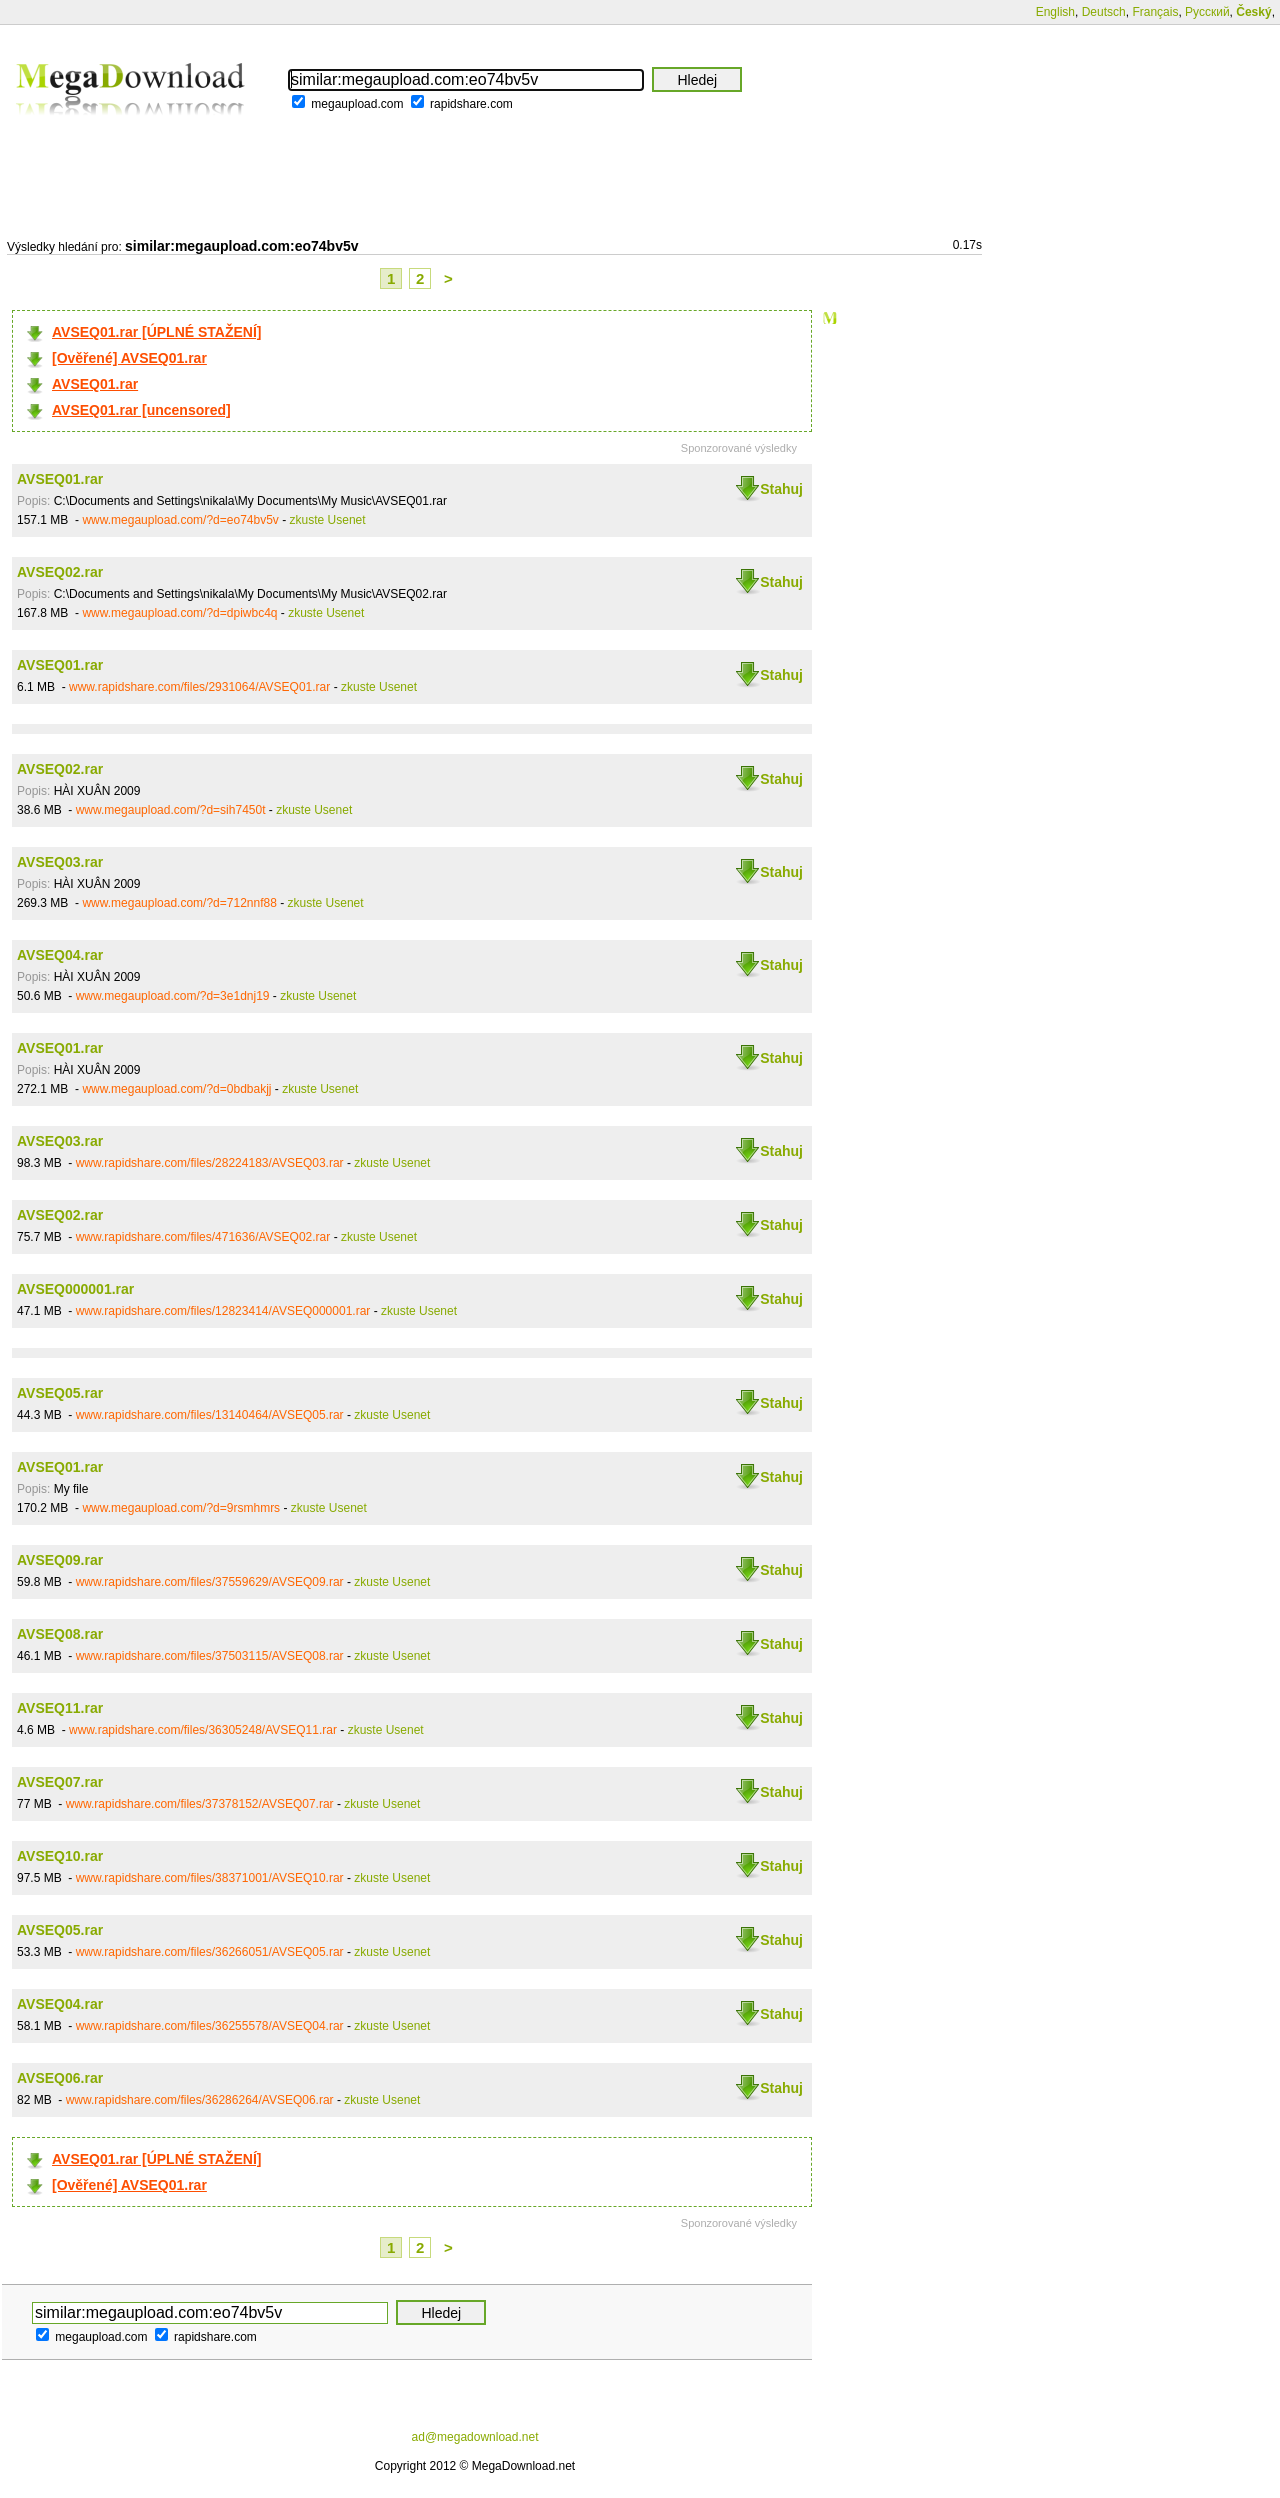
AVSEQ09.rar (60, 1560)
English (1055, 12)
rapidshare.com (471, 104)
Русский (1207, 12)
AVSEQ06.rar (60, 2078)
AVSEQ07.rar (60, 1782)
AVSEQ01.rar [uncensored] (141, 410)
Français (1155, 12)
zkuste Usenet (328, 520)
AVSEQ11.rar (60, 1708)
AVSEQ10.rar (60, 1856)
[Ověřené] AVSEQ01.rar (129, 358)
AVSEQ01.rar (95, 384)
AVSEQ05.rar (60, 1393)
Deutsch (1104, 12)
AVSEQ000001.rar (75, 1289)
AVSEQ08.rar (60, 1634)
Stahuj (781, 489)
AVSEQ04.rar (60, 955)
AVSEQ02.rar (60, 572)
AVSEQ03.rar (60, 862)
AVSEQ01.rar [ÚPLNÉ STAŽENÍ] (157, 332)
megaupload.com (357, 104)
